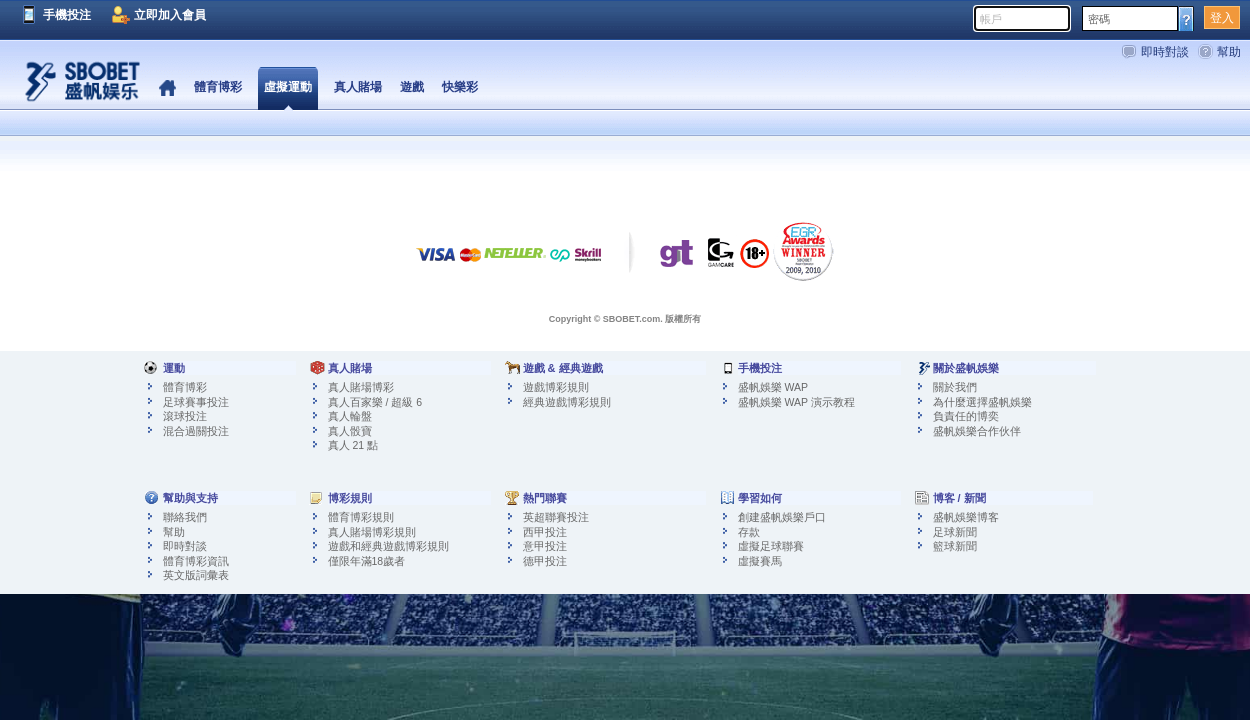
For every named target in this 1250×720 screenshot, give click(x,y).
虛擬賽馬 (760, 561)
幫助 (1229, 52)
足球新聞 (955, 532)
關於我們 (955, 387)
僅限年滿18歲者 (367, 561)
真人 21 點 (353, 445)
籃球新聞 (955, 546)
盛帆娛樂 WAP (773, 387)
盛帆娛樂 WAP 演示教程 (796, 402)
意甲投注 (545, 546)
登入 (1222, 18)
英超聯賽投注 (556, 517)
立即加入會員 (170, 15)
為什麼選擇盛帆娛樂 (982, 402)
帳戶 (991, 19)
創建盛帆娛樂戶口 (782, 517)
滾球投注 (185, 416)
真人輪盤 (350, 416)
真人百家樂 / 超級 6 (375, 402)
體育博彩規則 (361, 517)
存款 (749, 532)
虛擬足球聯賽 (771, 546)
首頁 (167, 88)
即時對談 (1165, 52)
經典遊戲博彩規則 (567, 402)
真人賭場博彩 (361, 387)
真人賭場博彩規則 (372, 532)
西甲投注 (545, 532)
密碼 (1099, 19)
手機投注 (67, 15)
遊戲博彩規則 (556, 387)
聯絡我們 (185, 517)
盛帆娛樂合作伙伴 (977, 431)
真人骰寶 (350, 431)
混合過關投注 (196, 431)
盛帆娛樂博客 (966, 517)
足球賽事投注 (196, 402)
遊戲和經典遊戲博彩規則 (388, 546)
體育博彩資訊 (196, 561)
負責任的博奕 (966, 416)
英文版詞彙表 (196, 575)
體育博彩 (185, 387)
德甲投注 (545, 561)
